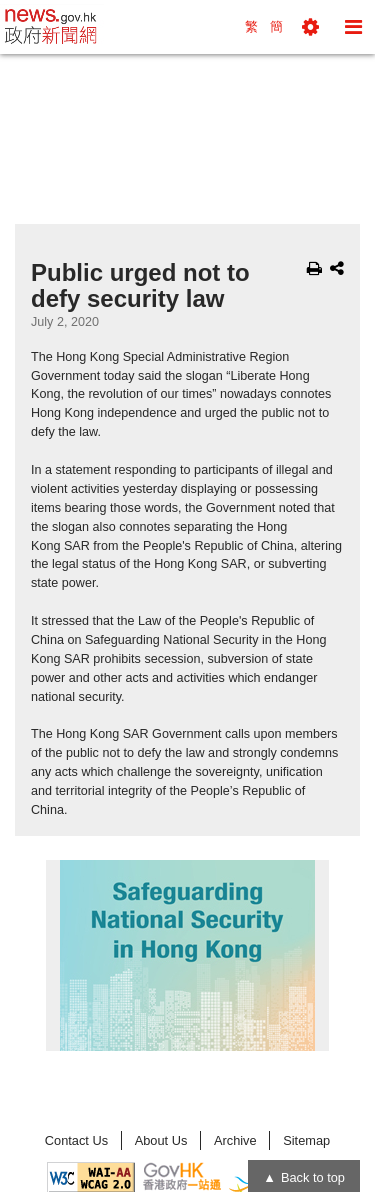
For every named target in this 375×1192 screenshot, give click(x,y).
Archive (235, 1140)
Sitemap (306, 1140)
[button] (310, 27)
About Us (161, 1140)
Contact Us (76, 1140)
